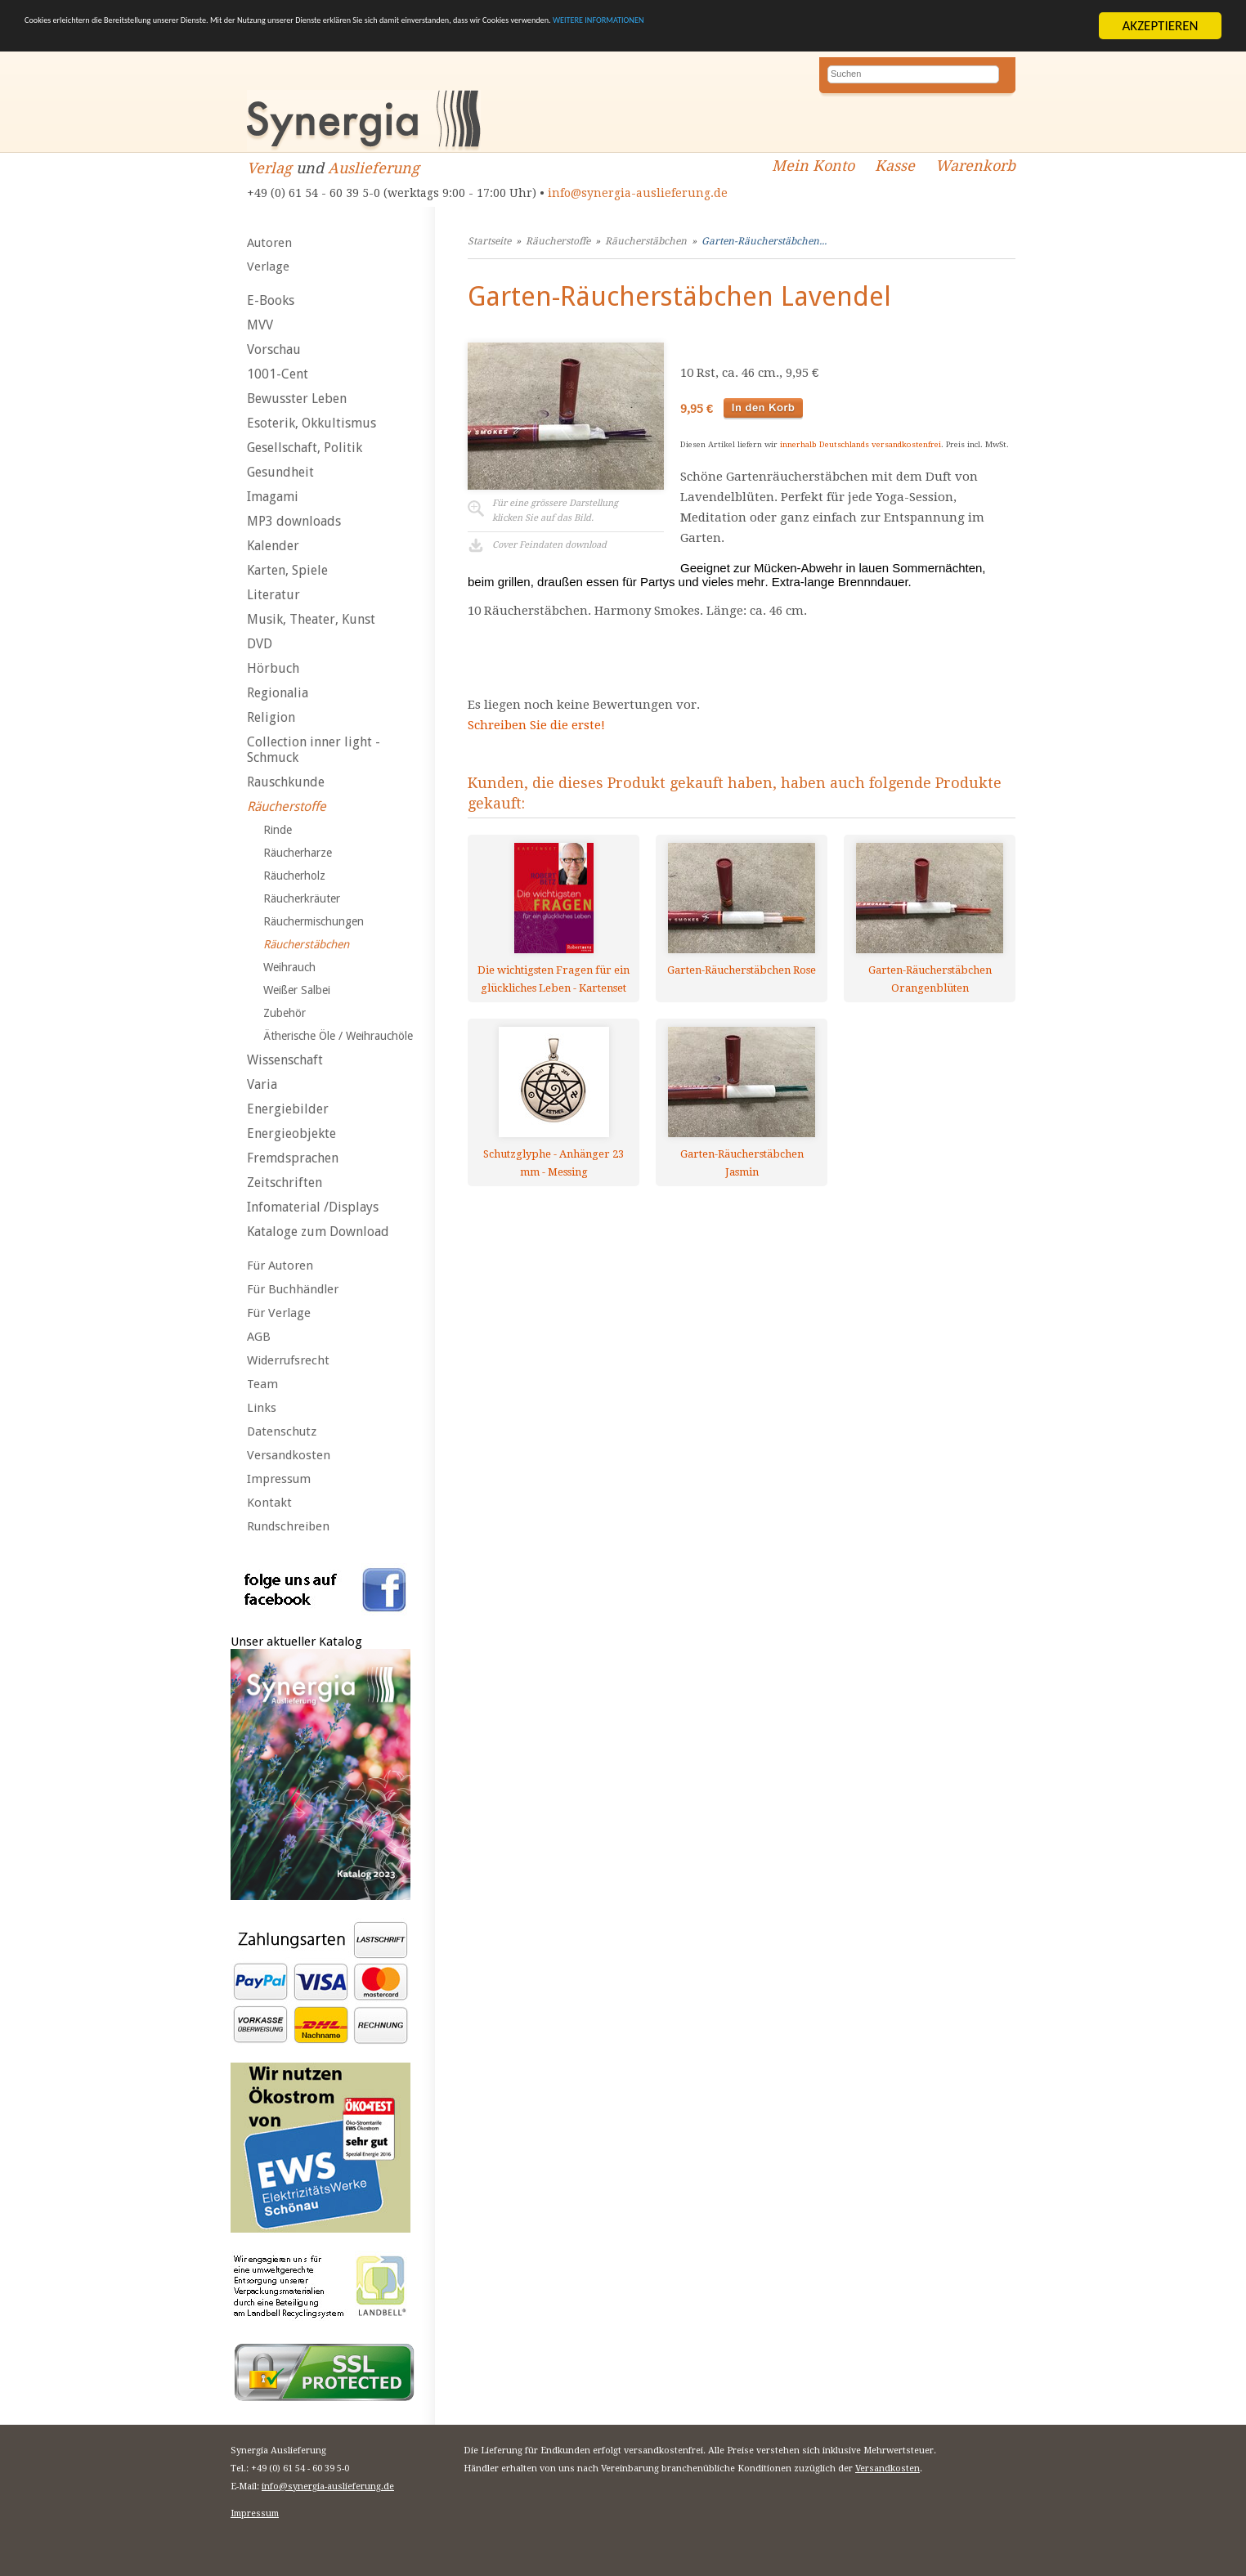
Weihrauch (289, 967)
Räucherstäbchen (306, 944)
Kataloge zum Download (318, 1231)
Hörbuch (273, 668)
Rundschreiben (288, 1526)
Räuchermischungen (313, 921)
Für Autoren (280, 1265)
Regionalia (277, 693)
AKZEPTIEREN (1160, 25)
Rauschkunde (286, 782)
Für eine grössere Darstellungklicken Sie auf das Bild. (555, 510)
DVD (259, 644)
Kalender (273, 545)
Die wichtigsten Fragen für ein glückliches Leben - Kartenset (553, 979)
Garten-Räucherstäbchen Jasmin (742, 1163)
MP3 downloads (294, 521)
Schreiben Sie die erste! (536, 725)
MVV (260, 325)
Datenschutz (281, 1431)
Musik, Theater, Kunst (311, 619)
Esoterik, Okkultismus (311, 423)
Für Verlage (279, 1313)
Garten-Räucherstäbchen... (764, 241)
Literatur (273, 595)
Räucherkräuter (301, 898)
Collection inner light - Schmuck (313, 749)
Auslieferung (373, 168)
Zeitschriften (284, 1182)
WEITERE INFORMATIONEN (982, 26)
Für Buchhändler (292, 1289)
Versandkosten (288, 1455)
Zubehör (284, 1012)
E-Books (270, 300)
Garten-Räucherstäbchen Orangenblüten (930, 979)
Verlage (268, 266)
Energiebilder (288, 1109)
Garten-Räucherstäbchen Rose (741, 970)
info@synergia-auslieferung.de (638, 192)
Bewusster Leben (297, 398)
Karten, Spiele (287, 570)
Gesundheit (280, 472)
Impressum (279, 1479)
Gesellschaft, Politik (304, 447)
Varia (262, 1084)
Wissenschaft (285, 1060)
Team (262, 1384)
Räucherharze (297, 852)
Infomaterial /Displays (313, 1207)
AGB (259, 1336)
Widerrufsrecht (288, 1360)
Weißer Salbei (296, 990)
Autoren (269, 242)
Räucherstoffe (286, 806)
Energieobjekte (291, 1133)
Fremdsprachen (292, 1158)
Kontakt (269, 1502)
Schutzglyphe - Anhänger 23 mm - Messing (553, 1163)
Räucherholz (294, 875)
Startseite (489, 241)
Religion (271, 717)
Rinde (277, 829)
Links (261, 1407)
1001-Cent (277, 374)
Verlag (269, 168)
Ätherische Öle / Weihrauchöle (338, 1035)
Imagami (272, 496)
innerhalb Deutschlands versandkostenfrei (860, 444)
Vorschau (274, 349)
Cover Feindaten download (549, 545)
